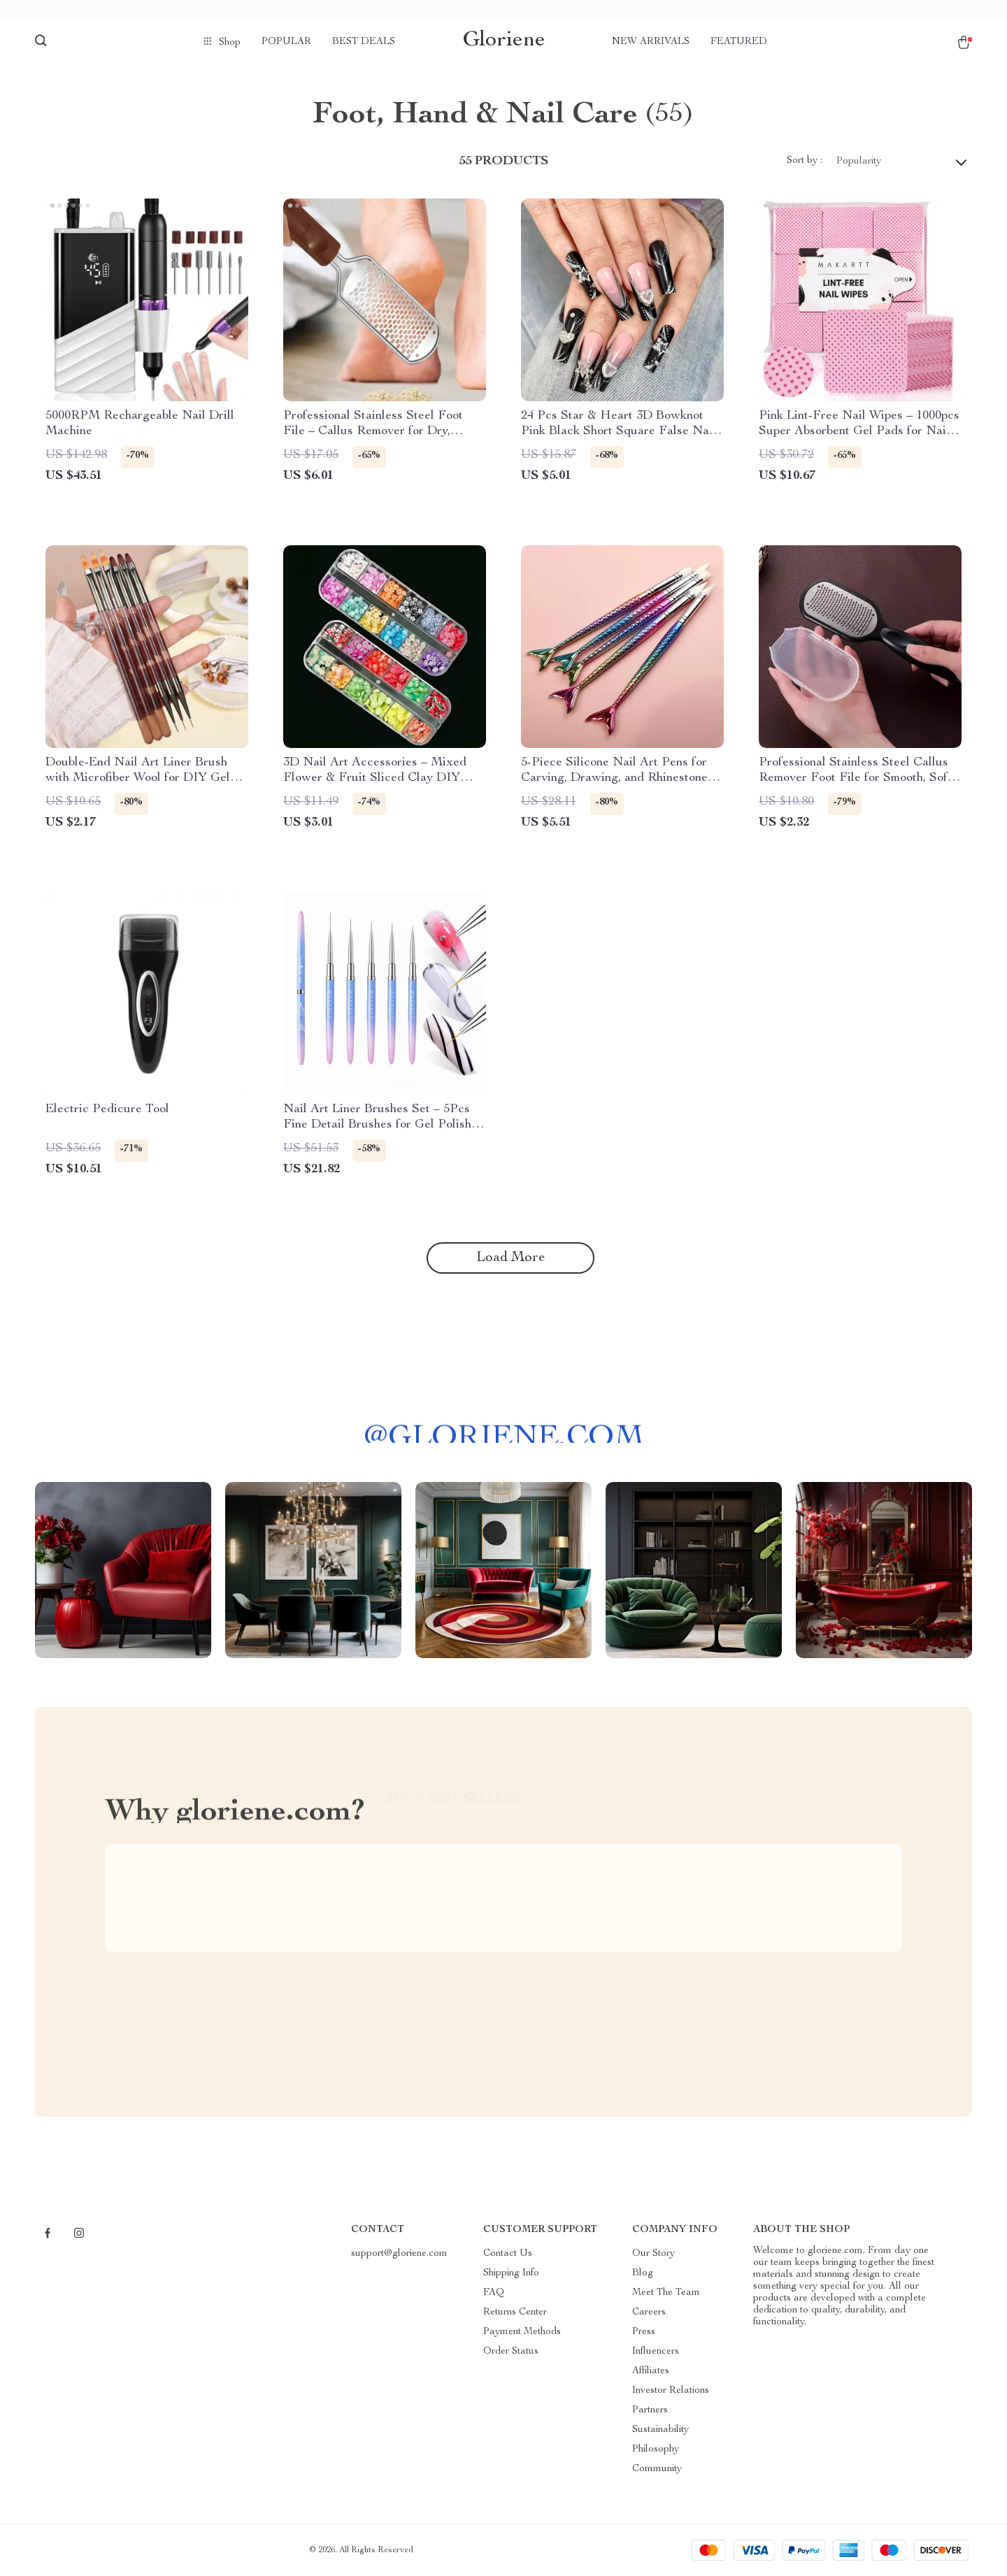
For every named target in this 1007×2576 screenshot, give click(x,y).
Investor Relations (670, 2391)
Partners (650, 2410)
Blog (642, 2273)
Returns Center (515, 2312)
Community (657, 2469)
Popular (286, 42)
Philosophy (655, 2449)
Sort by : (804, 161)
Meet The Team (666, 2293)
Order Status (510, 2351)
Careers (649, 2312)
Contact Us (507, 2254)
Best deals (363, 42)
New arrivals (651, 42)
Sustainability (660, 2430)
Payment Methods (522, 2332)
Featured (738, 42)
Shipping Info (511, 2273)
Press (643, 2332)
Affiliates (650, 2371)
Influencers (655, 2351)
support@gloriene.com (399, 2254)
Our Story (653, 2254)
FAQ (493, 2293)
